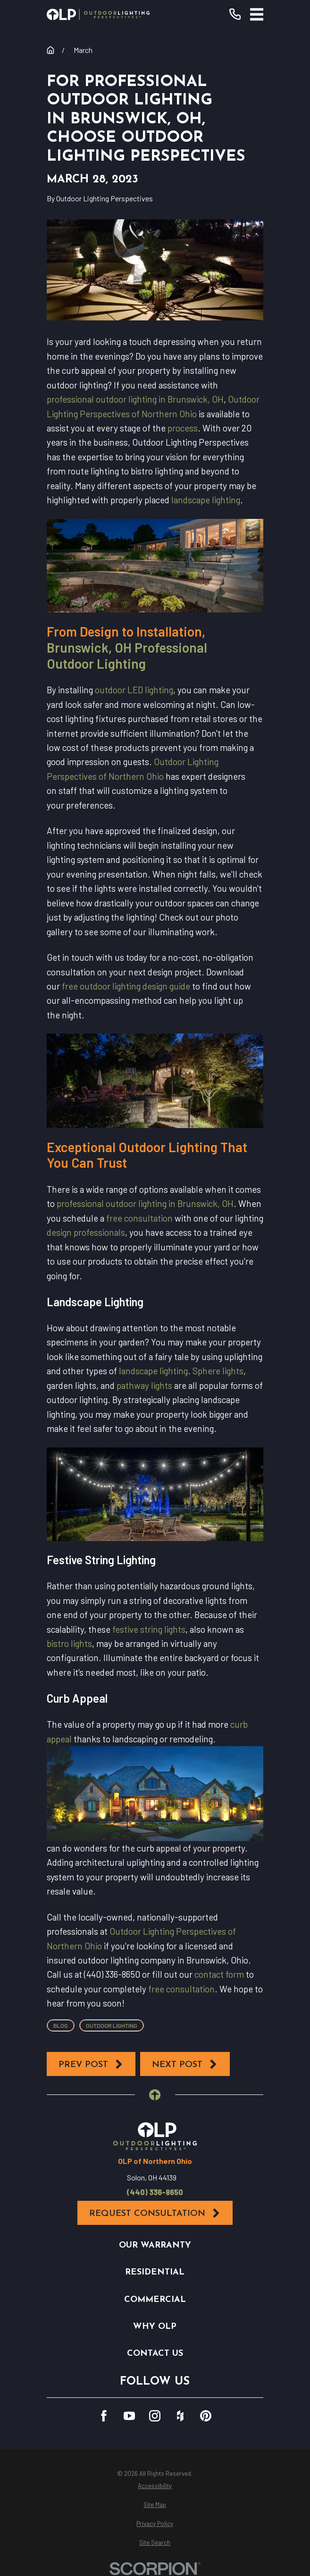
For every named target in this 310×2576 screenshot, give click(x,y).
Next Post (185, 2064)
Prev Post (91, 2064)
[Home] (98, 14)
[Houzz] (180, 2415)
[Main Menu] (257, 14)
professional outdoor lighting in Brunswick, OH (135, 399)
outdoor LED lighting (134, 689)
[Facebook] (103, 2415)
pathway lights (144, 1385)
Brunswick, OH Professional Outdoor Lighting (127, 655)
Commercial (155, 2299)
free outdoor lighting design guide (126, 986)
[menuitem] (155, 2486)
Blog (60, 2025)
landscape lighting (205, 499)
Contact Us (155, 2353)
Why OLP (154, 2326)
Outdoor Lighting (111, 2025)
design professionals (86, 1232)
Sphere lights (218, 1370)
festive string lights (148, 1629)
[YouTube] (129, 2415)
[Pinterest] (205, 2415)
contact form (219, 1974)
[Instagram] (154, 2415)
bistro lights (69, 1643)
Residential (154, 2272)
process (183, 427)
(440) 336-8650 (155, 2192)
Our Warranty (155, 2245)
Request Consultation (155, 2213)
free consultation (139, 1218)
